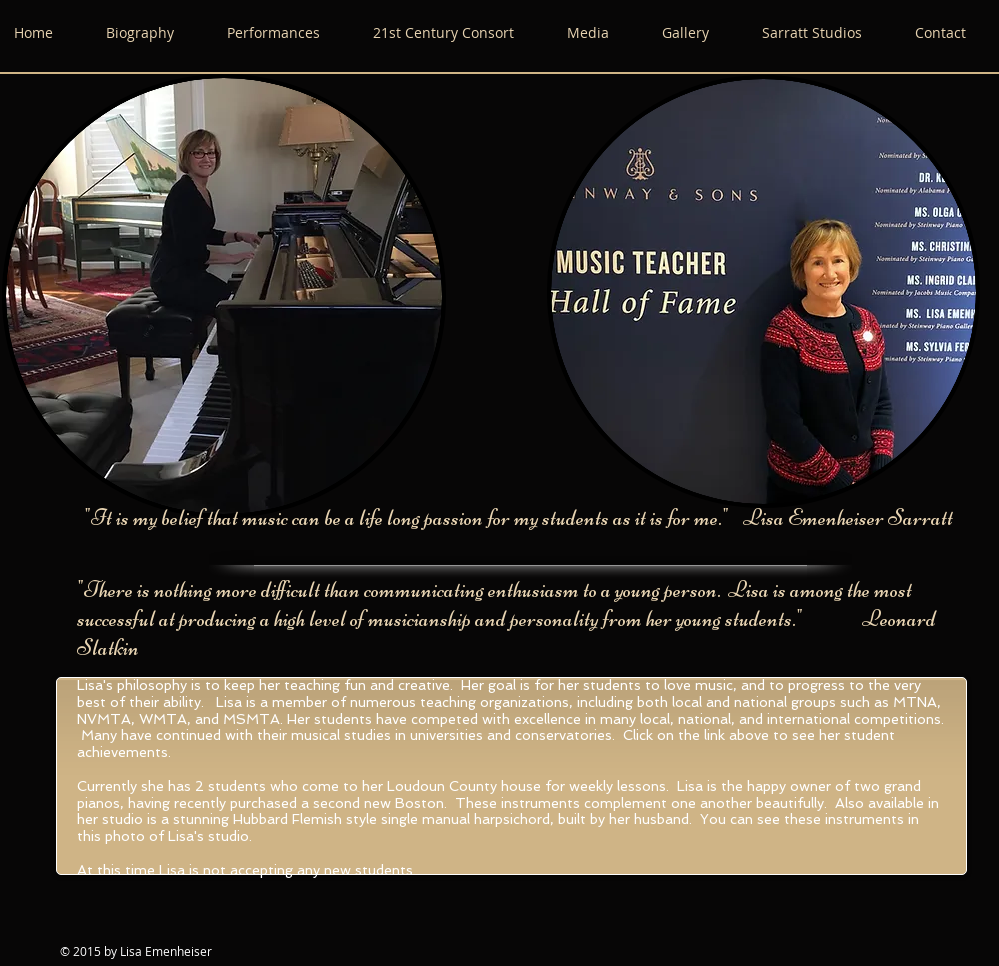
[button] (604, 32)
